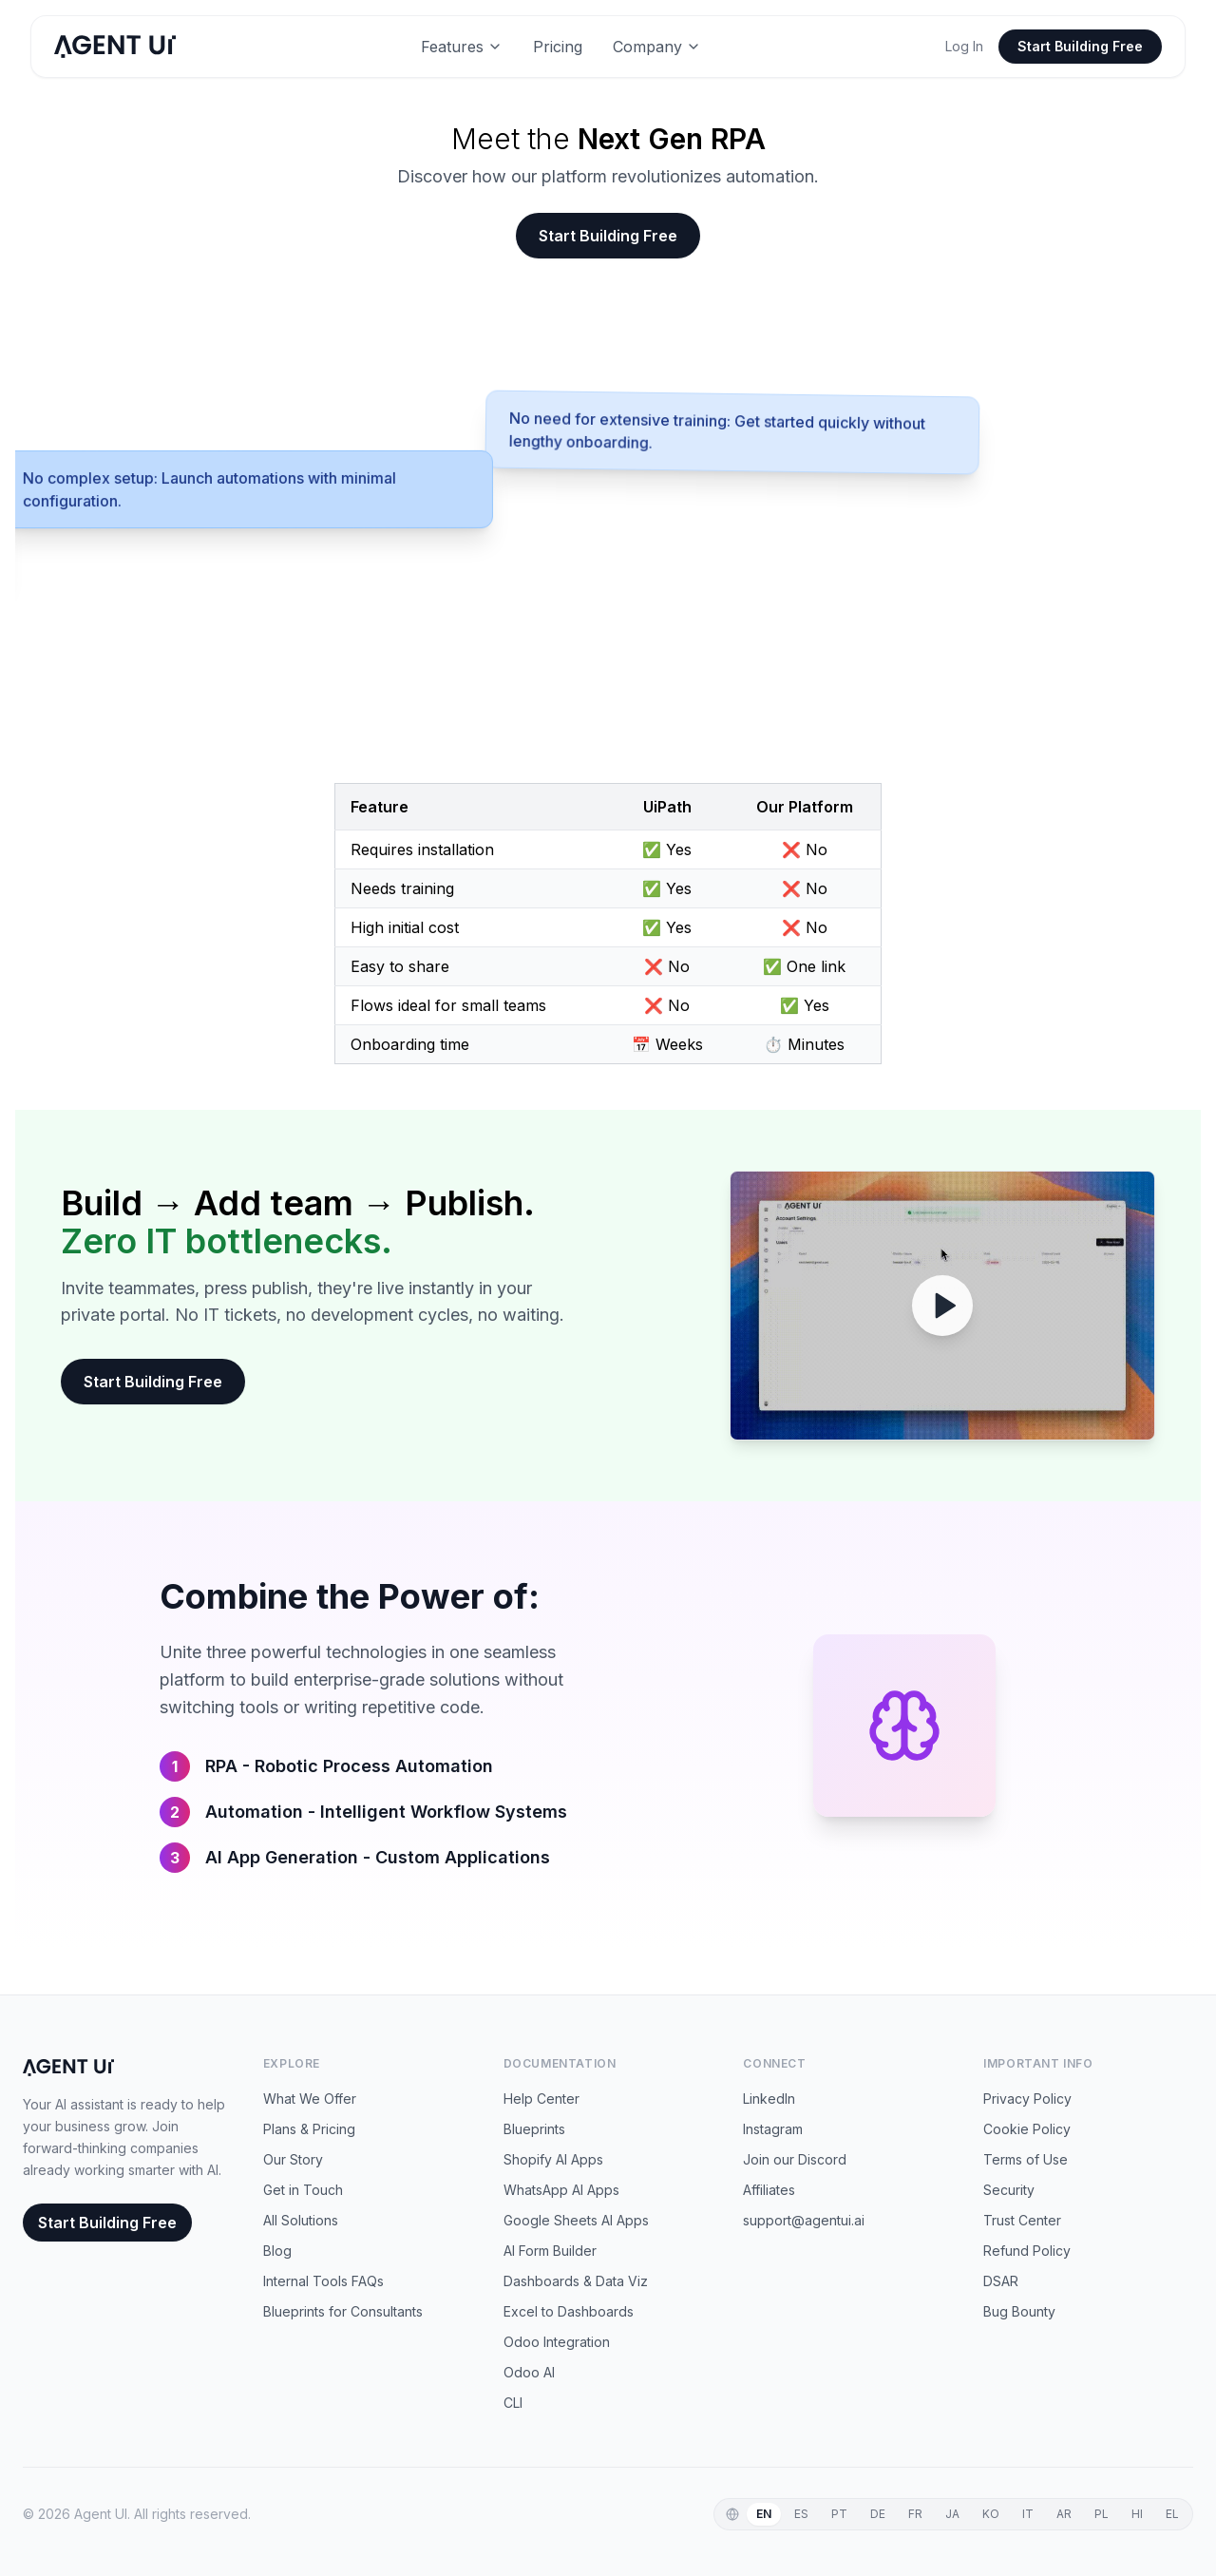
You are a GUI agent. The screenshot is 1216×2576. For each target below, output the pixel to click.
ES (801, 2514)
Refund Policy (1027, 2250)
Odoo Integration (557, 2342)
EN (763, 2514)
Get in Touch (303, 2190)
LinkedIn (769, 2098)
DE (877, 2514)
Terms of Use (1025, 2159)
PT (839, 2514)
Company (657, 46)
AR (1064, 2514)
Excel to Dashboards (569, 2311)
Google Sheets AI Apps (576, 2220)
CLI (513, 2403)
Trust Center (1022, 2220)
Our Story (293, 2159)
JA (952, 2514)
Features (462, 46)
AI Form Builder (550, 2250)
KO (990, 2514)
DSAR (1000, 2281)
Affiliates (769, 2190)
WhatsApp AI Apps (561, 2190)
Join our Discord (794, 2159)
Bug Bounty (1019, 2311)
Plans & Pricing (309, 2129)
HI (1137, 2514)
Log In (964, 46)
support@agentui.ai (803, 2220)
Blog (277, 2250)
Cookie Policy (1027, 2129)
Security (1009, 2190)
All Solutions (300, 2220)
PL (1101, 2514)
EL (1172, 2514)
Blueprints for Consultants (343, 2311)
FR (915, 2514)
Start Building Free (1080, 46)
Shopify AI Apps (553, 2159)
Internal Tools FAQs (323, 2281)
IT (1028, 2514)
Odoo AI (529, 2372)
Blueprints (534, 2129)
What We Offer (309, 2098)
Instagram (773, 2129)
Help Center (542, 2098)
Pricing (557, 46)
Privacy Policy (1027, 2098)
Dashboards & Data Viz (576, 2281)
